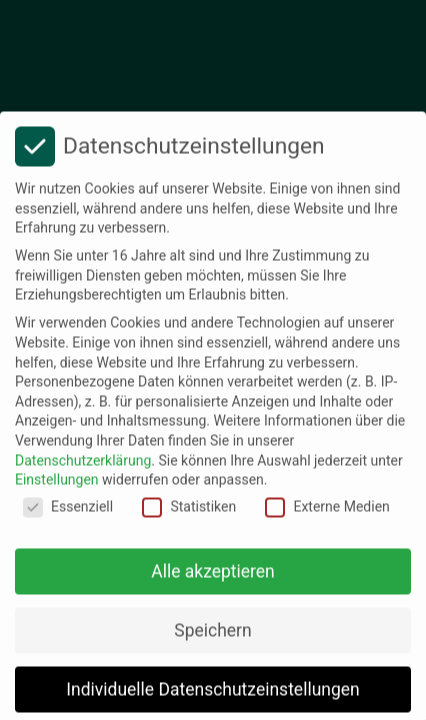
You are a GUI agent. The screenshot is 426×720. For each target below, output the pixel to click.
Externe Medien (327, 515)
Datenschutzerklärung (83, 469)
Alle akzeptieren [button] (213, 580)
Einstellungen (57, 489)
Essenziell (68, 515)
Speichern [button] (212, 639)
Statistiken (189, 515)
